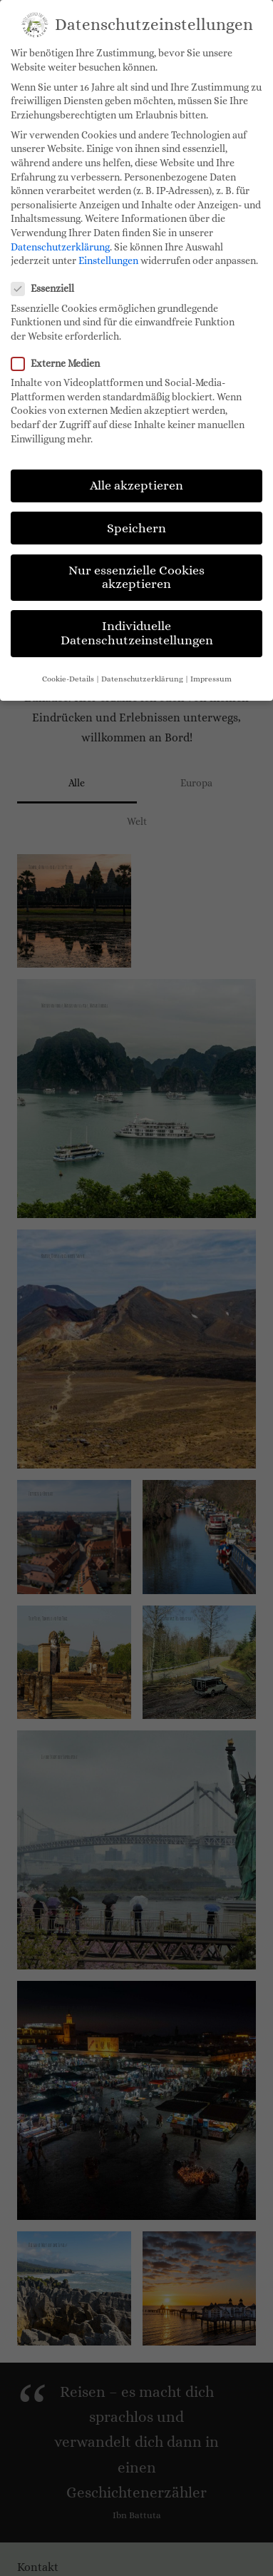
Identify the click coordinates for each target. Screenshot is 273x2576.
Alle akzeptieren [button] (136, 485)
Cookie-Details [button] (68, 678)
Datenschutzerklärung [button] (142, 678)
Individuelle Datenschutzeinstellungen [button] (137, 633)
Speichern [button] (136, 528)
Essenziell (47, 288)
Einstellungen (108, 260)
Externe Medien (60, 363)
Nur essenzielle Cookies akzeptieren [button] (136, 577)
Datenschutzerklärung (60, 247)
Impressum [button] (211, 678)
